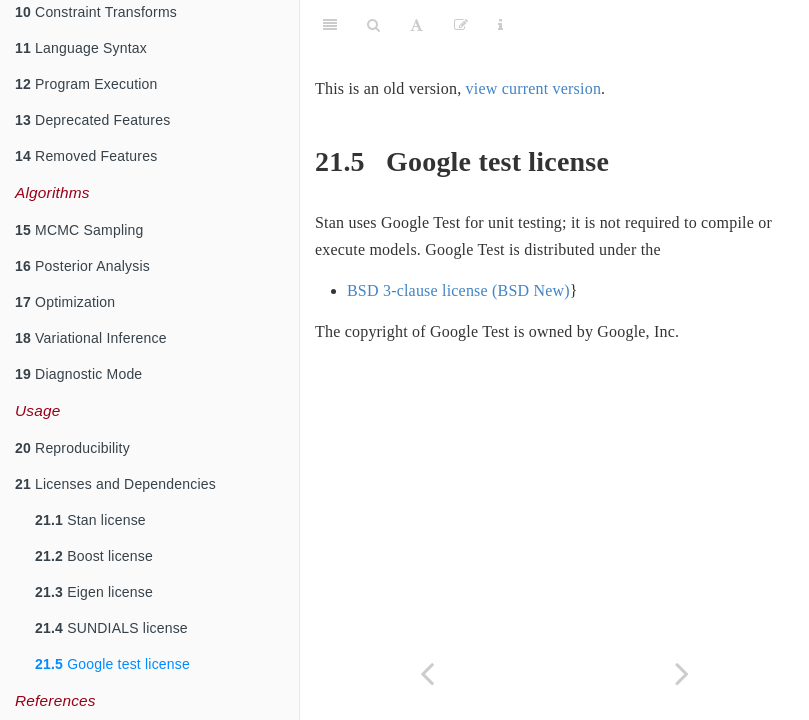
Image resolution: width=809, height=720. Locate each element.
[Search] (373, 25)
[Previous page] (427, 673)
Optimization (65, 302)
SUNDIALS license (111, 628)
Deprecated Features (92, 120)
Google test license (112, 664)
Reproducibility (72, 448)
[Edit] (461, 25)
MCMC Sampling (79, 230)
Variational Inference (91, 338)
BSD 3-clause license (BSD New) (458, 290)
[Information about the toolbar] (500, 25)
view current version (534, 88)
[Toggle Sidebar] (330, 25)
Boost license (94, 556)
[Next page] (682, 673)
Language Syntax (81, 48)
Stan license (90, 520)
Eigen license (94, 592)
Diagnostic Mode (78, 374)
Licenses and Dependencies (115, 484)
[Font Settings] (416, 25)
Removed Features (86, 156)
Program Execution (86, 84)
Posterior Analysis (82, 266)
